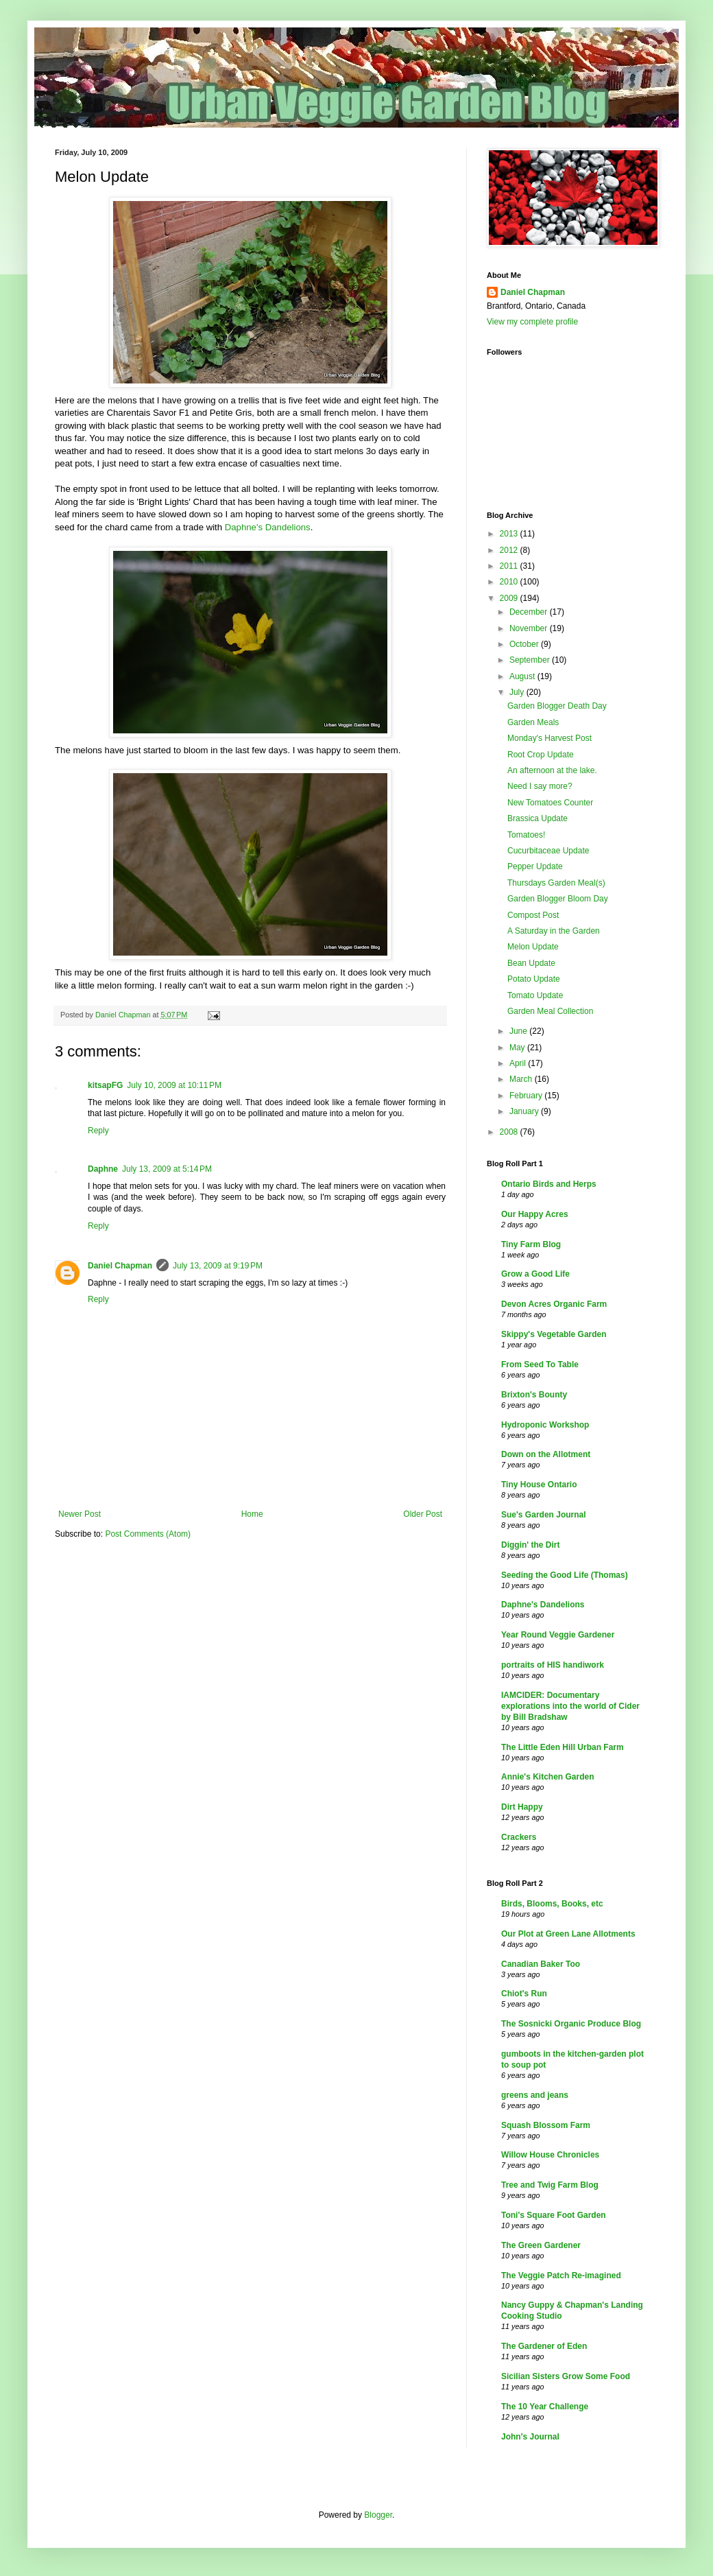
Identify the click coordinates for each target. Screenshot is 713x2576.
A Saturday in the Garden (553, 931)
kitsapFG (105, 1085)
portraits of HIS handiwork (552, 1665)
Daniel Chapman (120, 1266)
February (526, 1095)
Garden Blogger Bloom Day (557, 898)
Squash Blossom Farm (545, 2125)
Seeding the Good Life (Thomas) (564, 1575)
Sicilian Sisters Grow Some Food (565, 2376)
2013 (510, 534)
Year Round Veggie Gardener (557, 1635)
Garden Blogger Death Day (557, 706)
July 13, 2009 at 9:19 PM (218, 1266)
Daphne (103, 1169)
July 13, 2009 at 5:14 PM (167, 1169)
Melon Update (533, 947)
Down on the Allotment (545, 1454)
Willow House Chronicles (550, 2155)
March (522, 1079)
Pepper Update (535, 866)
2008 (510, 1132)
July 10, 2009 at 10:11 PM (174, 1085)
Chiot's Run (524, 1993)
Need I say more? (539, 786)
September (530, 660)
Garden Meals (533, 722)
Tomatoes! (526, 835)
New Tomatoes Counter (550, 802)
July (518, 692)
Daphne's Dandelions (268, 527)
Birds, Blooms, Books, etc (552, 1904)
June (519, 1031)
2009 (510, 598)
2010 (510, 582)
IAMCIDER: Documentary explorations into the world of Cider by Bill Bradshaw (570, 1706)
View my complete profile (532, 322)
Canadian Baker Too (540, 1964)
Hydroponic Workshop (545, 1425)
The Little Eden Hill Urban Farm (562, 1747)
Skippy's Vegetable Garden (554, 1334)
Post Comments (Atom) (148, 1534)
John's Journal (530, 2437)
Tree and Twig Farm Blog (550, 2185)
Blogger (378, 2515)
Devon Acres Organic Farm (554, 1304)
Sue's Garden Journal (543, 1515)
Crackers (518, 1837)
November (529, 628)
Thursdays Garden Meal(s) (556, 883)
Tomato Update (535, 995)
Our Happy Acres (534, 1214)
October (525, 644)
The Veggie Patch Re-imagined (561, 2275)
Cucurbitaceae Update (548, 850)
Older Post (422, 1514)
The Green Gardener (541, 2245)
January (525, 1111)
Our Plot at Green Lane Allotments (568, 1934)
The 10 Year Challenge (544, 2406)
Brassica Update (537, 818)
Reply (98, 1130)
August (523, 676)
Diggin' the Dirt (530, 1545)
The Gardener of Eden (544, 2346)
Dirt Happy (522, 1807)
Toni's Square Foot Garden (553, 2215)
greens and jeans (534, 2095)
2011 (510, 566)
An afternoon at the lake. (552, 770)
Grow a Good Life (535, 1274)
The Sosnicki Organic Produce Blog (571, 2024)
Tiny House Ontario (539, 1484)
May (518, 1047)
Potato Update (533, 979)
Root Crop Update (540, 754)
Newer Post (79, 1514)
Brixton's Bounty (534, 1394)
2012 (510, 550)
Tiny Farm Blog (531, 1244)
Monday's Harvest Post (549, 738)
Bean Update (531, 963)
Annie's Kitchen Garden (547, 1777)
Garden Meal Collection (550, 1011)
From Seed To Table (540, 1364)
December (529, 612)
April (518, 1063)
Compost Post (533, 915)
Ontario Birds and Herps (548, 1184)
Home (252, 1514)
